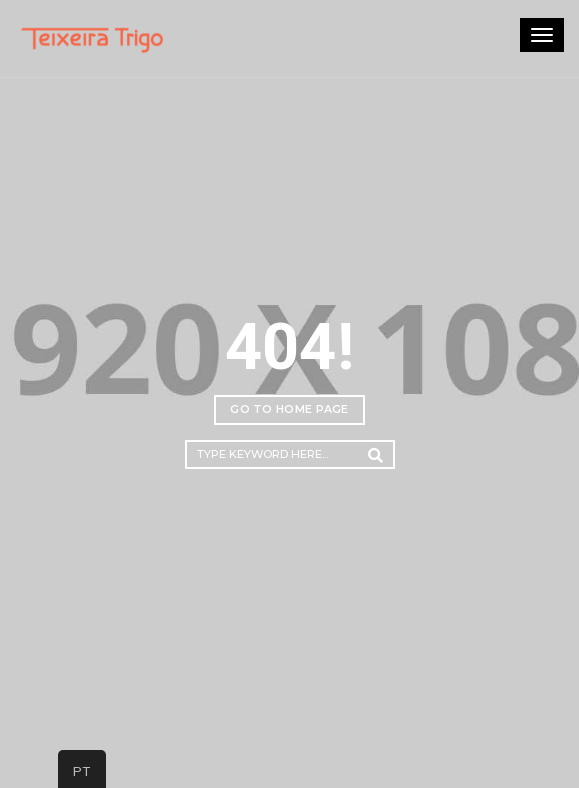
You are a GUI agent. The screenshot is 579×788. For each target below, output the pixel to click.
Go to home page (289, 409)
